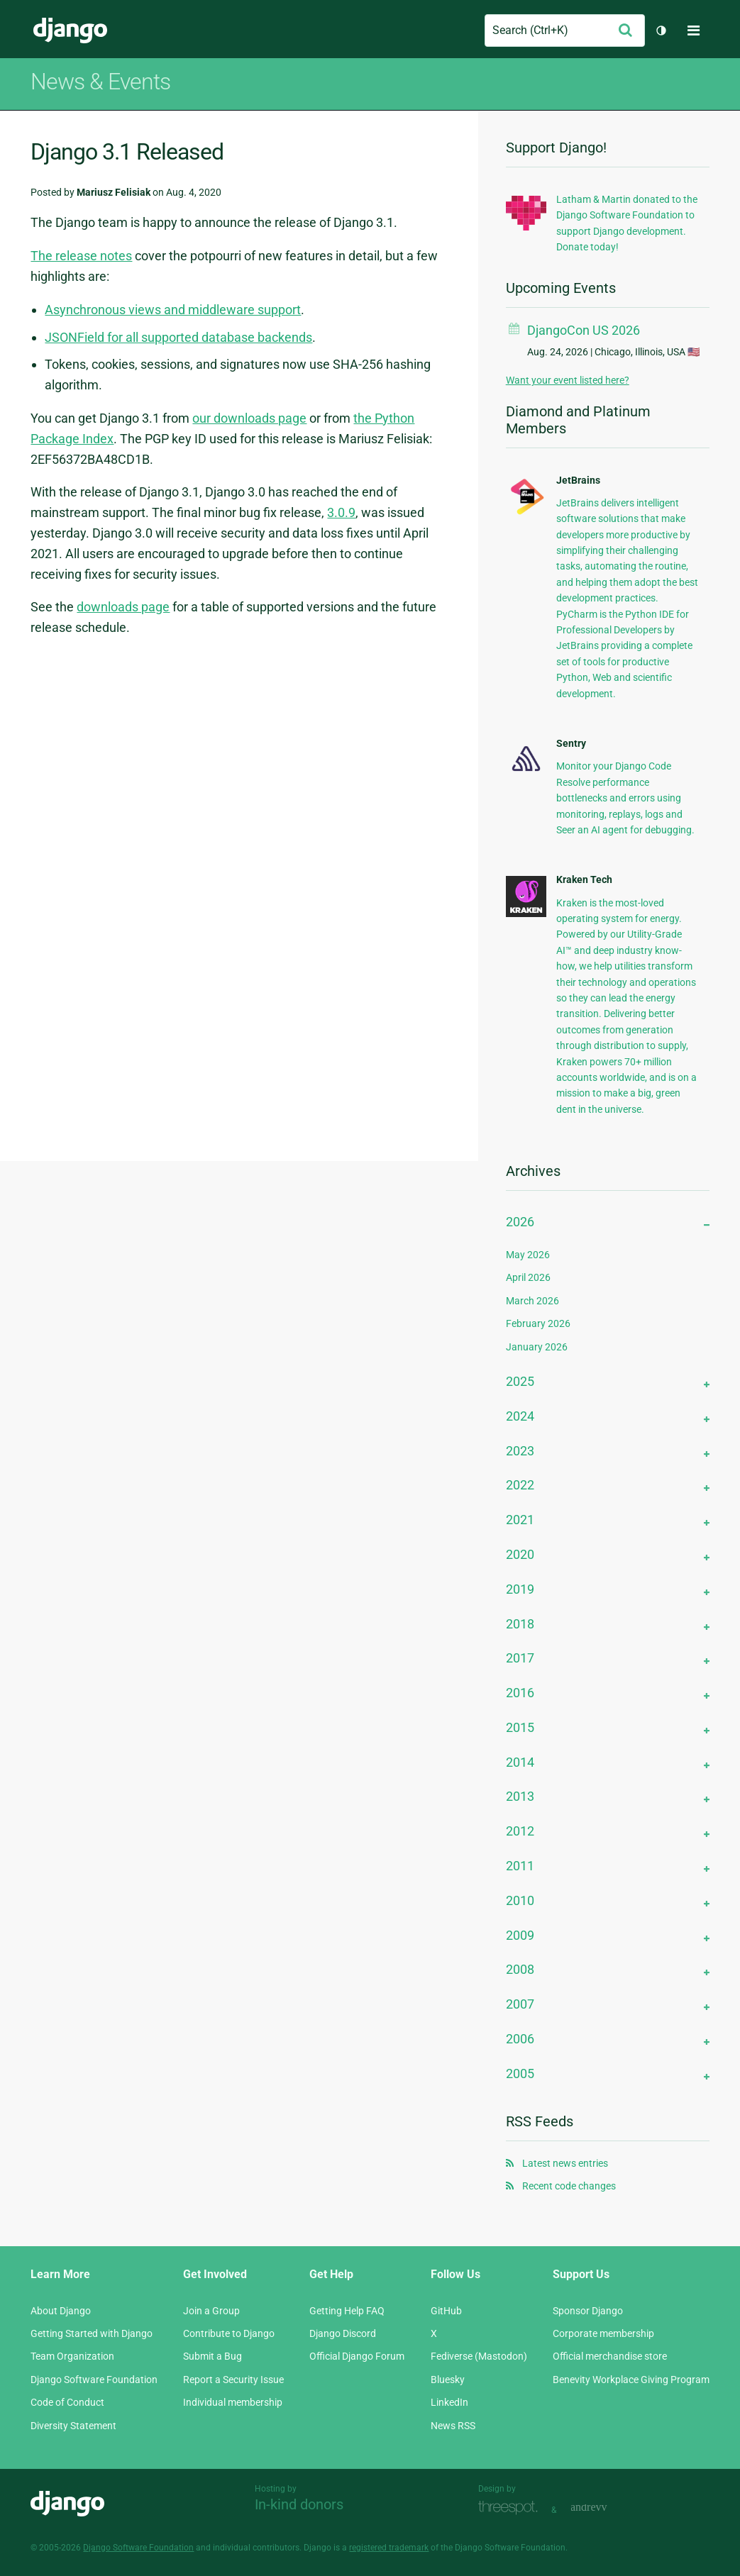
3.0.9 (341, 512)
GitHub (446, 2310)
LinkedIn (449, 2402)
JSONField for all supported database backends (178, 337)
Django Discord (342, 2333)
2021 (520, 1519)
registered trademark (389, 2548)
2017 (520, 1657)
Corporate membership (603, 2333)
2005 (520, 2073)
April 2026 (528, 1277)
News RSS (453, 2425)
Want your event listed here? (567, 380)
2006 (520, 2038)
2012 (520, 1830)
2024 (520, 1416)
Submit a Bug (212, 2356)
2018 (520, 1623)
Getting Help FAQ (347, 2310)
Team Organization (72, 2356)
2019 (520, 1589)
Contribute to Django (229, 2333)
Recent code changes (569, 2186)
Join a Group (211, 2310)
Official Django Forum (356, 2356)
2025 (520, 1381)
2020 (520, 1554)
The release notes (81, 255)
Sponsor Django (588, 2310)
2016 (520, 1692)
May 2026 (528, 1254)
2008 (520, 1969)
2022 (520, 1484)
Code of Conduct (67, 2402)
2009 (520, 1935)
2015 (520, 1727)
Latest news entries (565, 2163)
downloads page (123, 606)
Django (70, 30)
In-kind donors (299, 2504)
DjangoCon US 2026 (583, 330)
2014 (520, 1762)
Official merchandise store (610, 2356)
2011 (520, 1865)
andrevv (604, 2508)
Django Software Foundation (94, 2379)
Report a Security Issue (233, 2379)
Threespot (511, 2508)
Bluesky (448, 2379)
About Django (61, 2310)
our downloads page (249, 418)
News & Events (100, 81)
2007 (520, 2004)
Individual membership (232, 2402)
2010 (520, 1900)
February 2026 (538, 1323)
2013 (520, 1796)
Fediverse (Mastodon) (479, 2356)
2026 (520, 1221)
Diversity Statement (73, 2425)
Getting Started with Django (92, 2333)
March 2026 (532, 1300)
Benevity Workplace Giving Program (631, 2379)
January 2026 (537, 1347)
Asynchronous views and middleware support (173, 309)
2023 (520, 1450)
